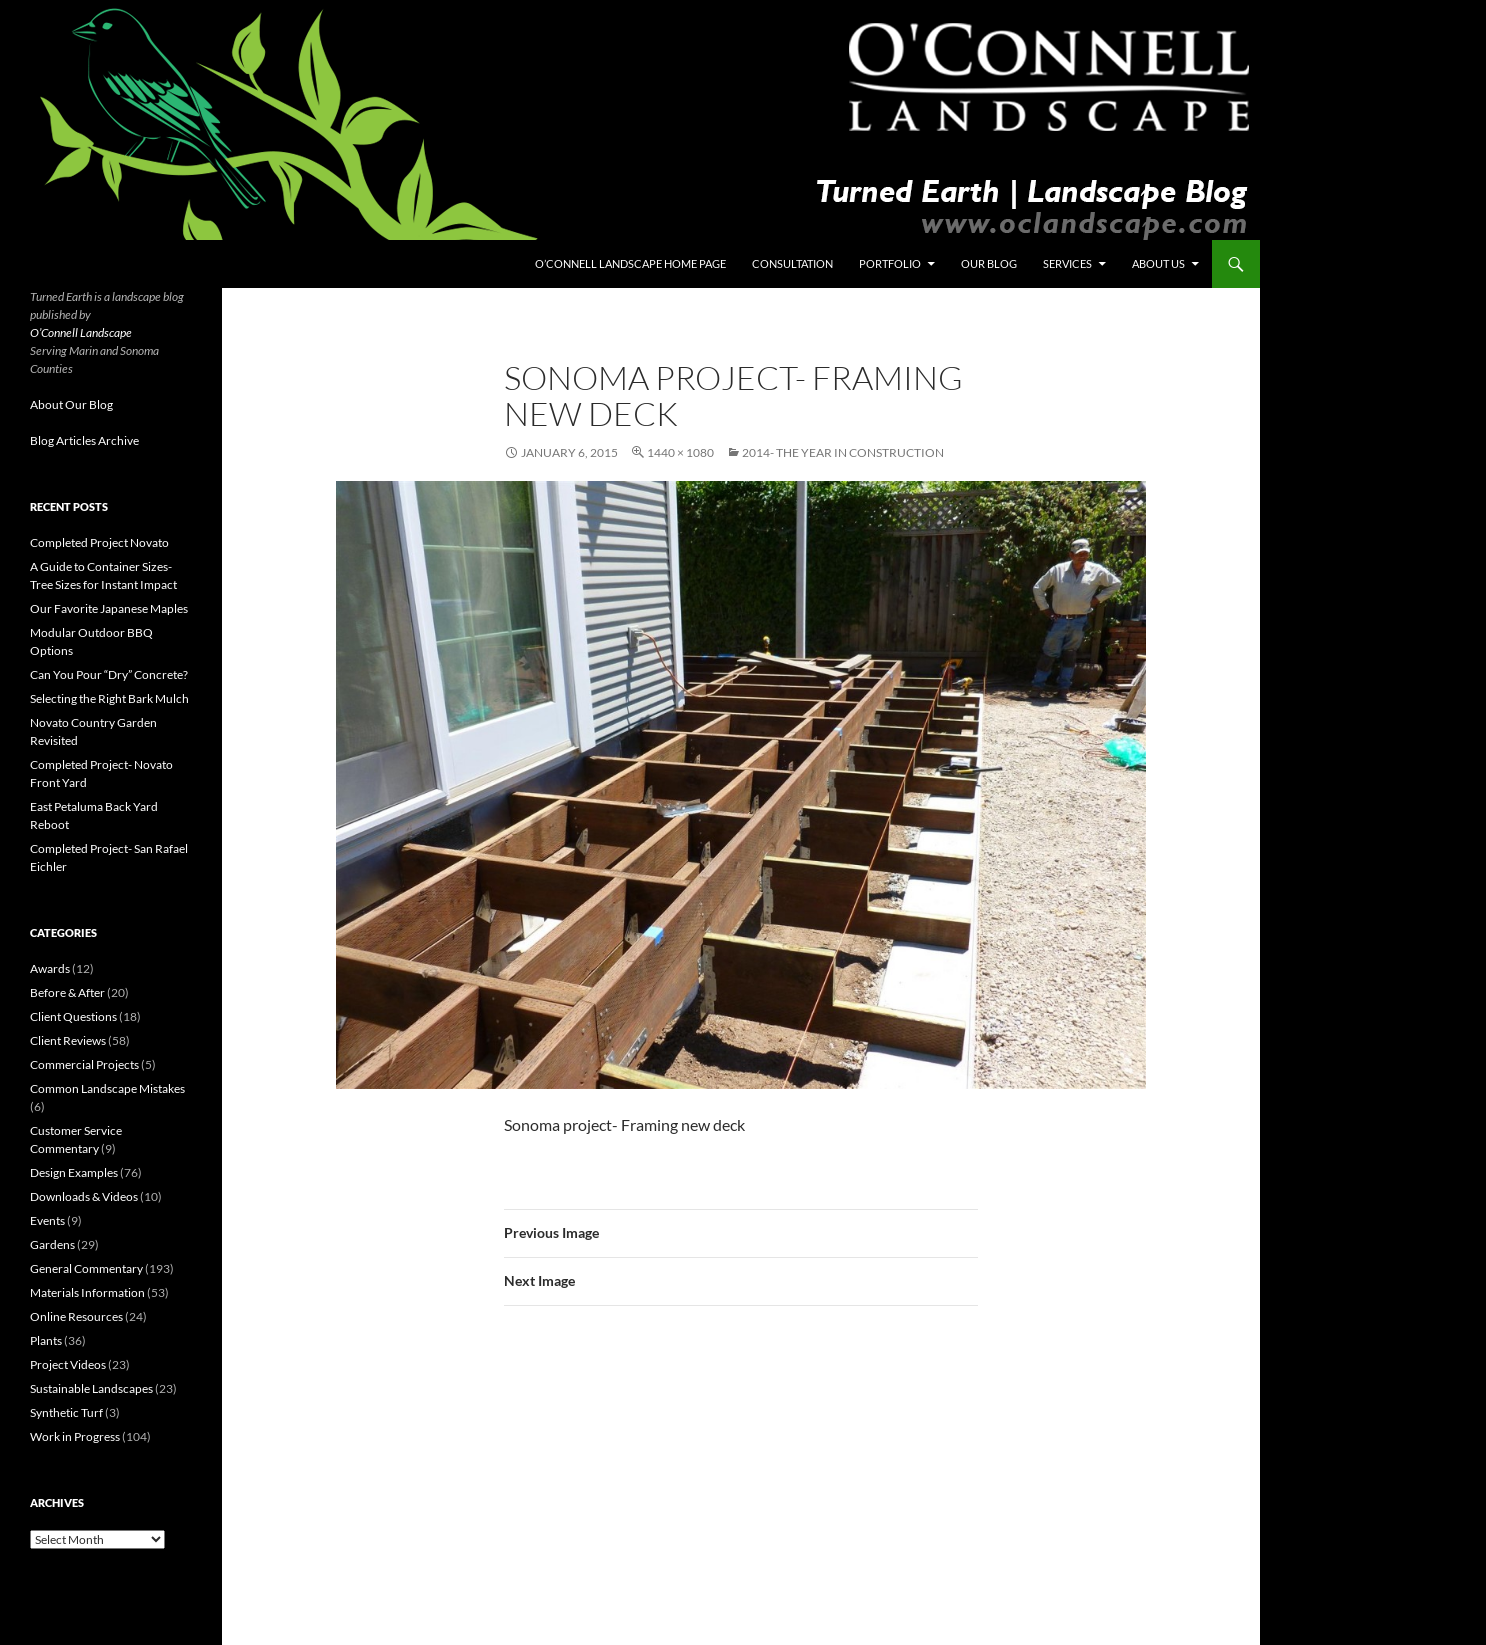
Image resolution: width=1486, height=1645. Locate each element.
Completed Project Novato (99, 542)
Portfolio (890, 263)
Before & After (67, 992)
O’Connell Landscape (81, 332)
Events (47, 1220)
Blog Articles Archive (84, 440)
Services (1067, 263)
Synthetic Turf (66, 1412)
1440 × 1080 (680, 452)
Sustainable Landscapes (91, 1388)
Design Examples (74, 1172)
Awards (50, 968)
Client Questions (73, 1016)
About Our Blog (71, 404)
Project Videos (68, 1364)
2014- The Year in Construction (843, 452)
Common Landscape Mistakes (107, 1088)
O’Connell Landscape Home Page (630, 263)
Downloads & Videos (84, 1196)
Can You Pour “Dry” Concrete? (109, 674)
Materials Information (87, 1292)
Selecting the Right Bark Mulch (109, 698)
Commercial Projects (84, 1064)
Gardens (52, 1244)
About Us (1158, 263)
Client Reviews (68, 1040)
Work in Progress (75, 1436)
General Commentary (86, 1268)
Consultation (792, 263)
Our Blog (989, 263)
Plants (46, 1340)
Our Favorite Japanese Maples (109, 608)
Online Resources (76, 1316)
